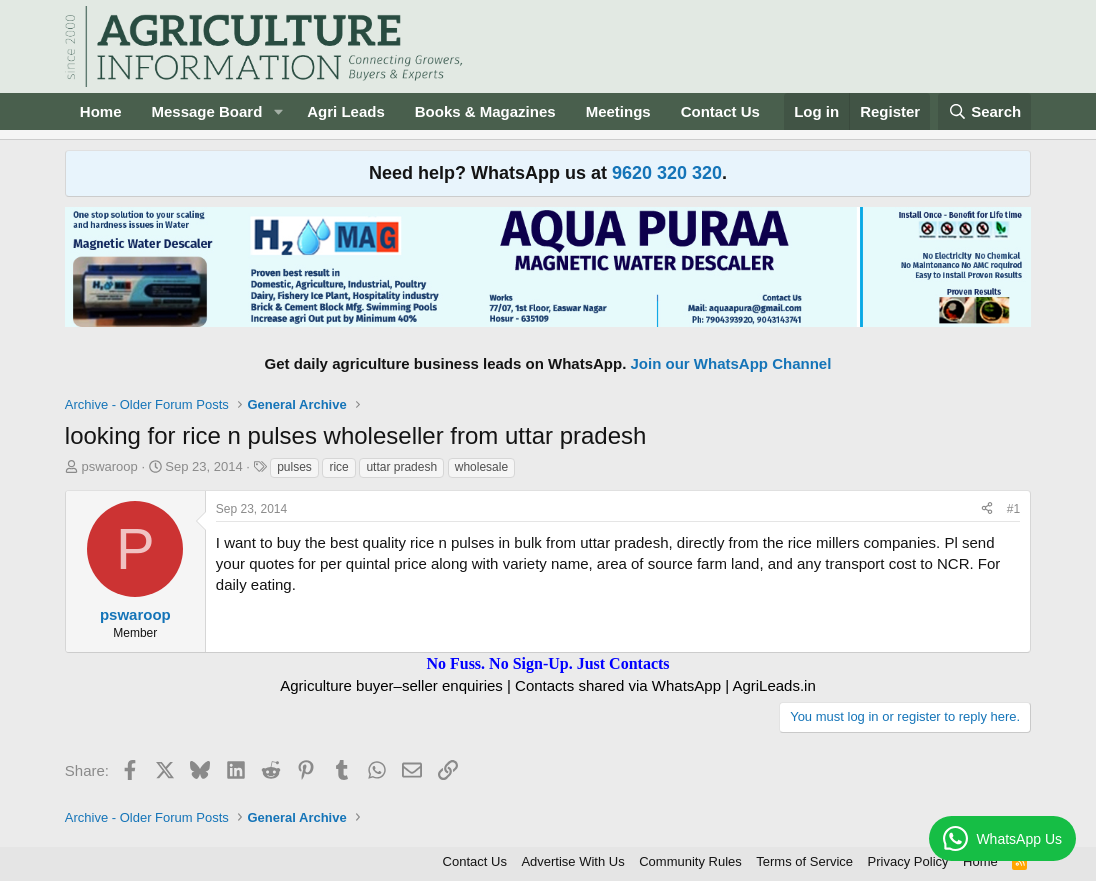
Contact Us (720, 111)
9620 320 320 (667, 173)
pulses (294, 467)
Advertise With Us (572, 861)
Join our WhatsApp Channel (731, 363)
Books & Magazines (485, 111)
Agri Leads (346, 111)
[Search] (985, 111)
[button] (278, 111)
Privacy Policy (908, 861)
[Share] (987, 509)
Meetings (618, 111)
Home (101, 111)
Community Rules (690, 861)
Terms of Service (804, 861)
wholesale (481, 467)
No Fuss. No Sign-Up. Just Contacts (547, 663)
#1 (1013, 509)
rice (338, 467)
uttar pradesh (401, 467)
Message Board (206, 111)
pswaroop (109, 466)
